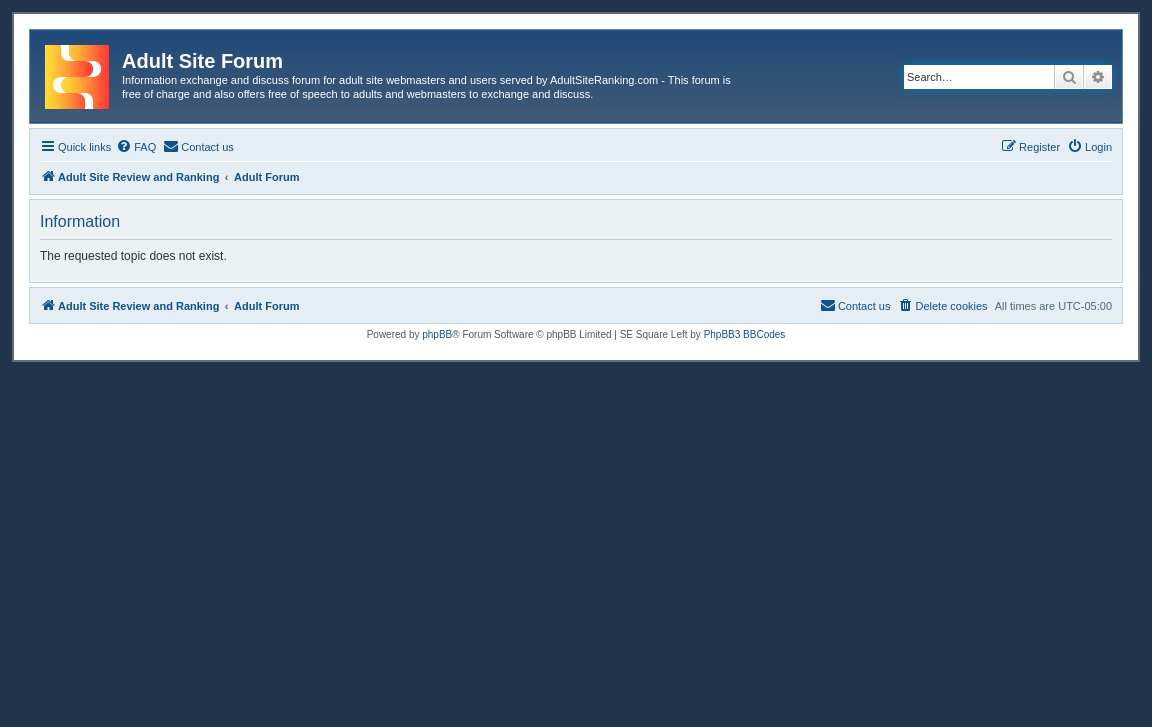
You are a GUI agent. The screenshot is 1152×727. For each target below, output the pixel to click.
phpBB (437, 334)
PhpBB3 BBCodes (745, 334)
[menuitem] (136, 147)
